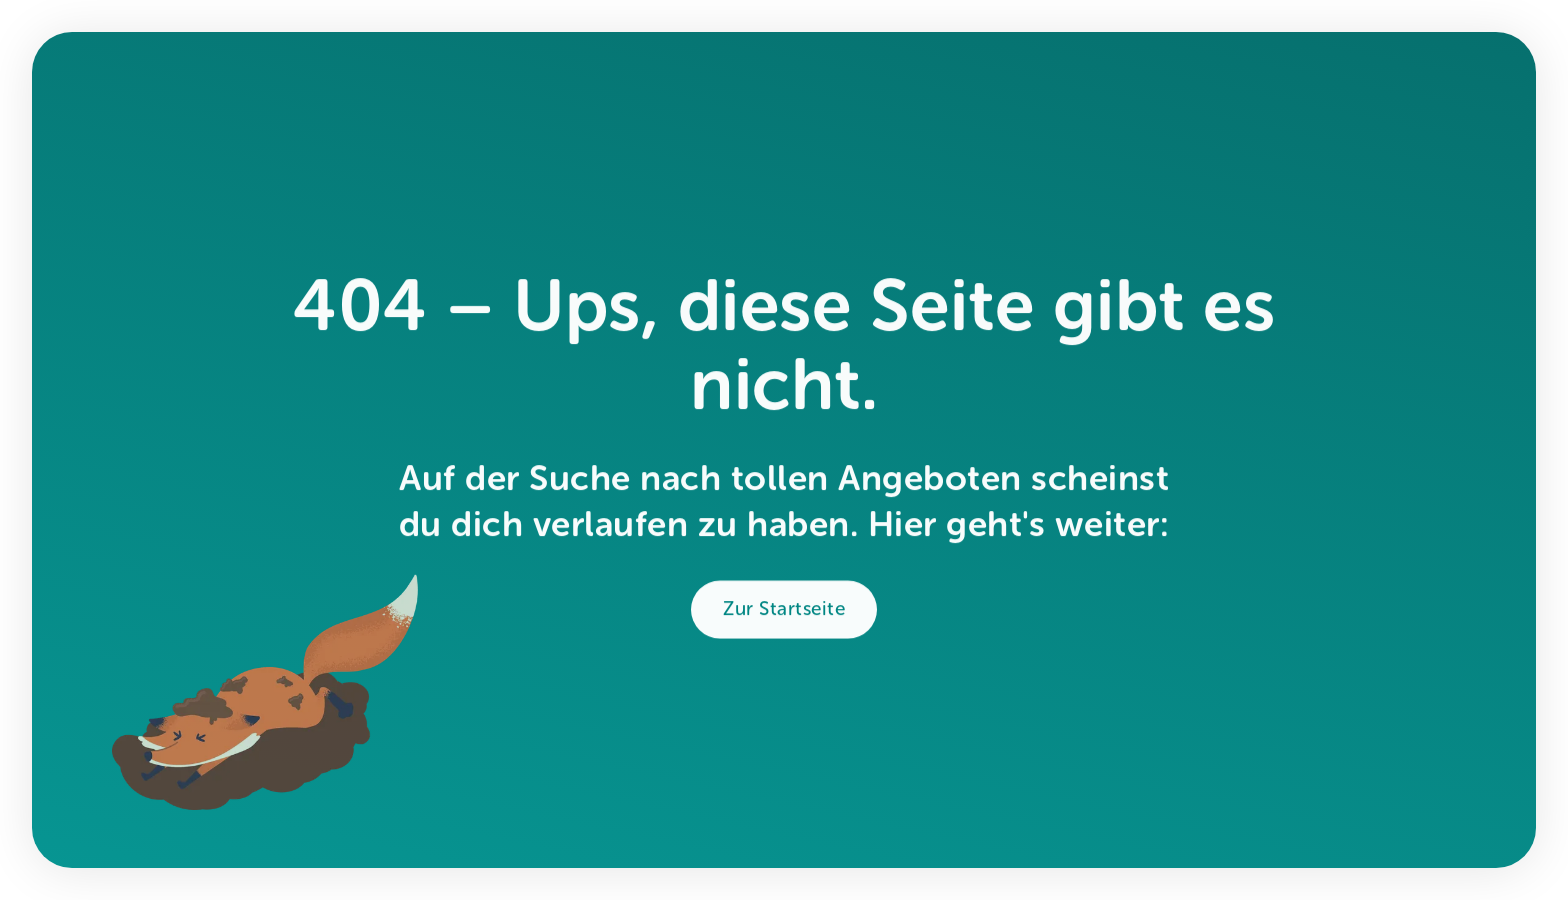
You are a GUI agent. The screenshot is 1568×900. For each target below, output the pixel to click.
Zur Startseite (784, 612)
